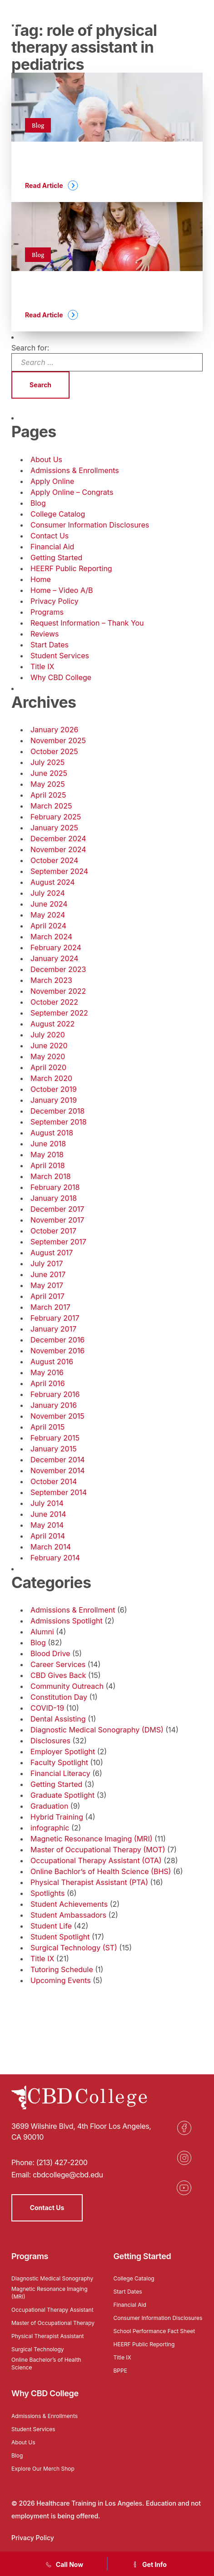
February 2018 (55, 1187)
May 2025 (47, 784)
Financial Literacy (60, 1773)
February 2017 (55, 1318)
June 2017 (47, 1274)
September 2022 (59, 1012)
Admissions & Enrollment (72, 1609)
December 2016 (57, 1339)
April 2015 (47, 1426)
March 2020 (51, 1078)
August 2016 (51, 1361)
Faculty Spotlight (59, 1762)
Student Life (51, 1925)
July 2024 (47, 893)
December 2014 (57, 1459)
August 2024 (52, 882)
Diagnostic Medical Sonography (52, 2278)
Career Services (57, 1664)
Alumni (42, 1631)
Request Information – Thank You (87, 622)
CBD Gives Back (58, 1675)
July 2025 (47, 762)
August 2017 (51, 1252)
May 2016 (47, 1372)
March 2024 (51, 936)
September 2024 (59, 871)
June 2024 (49, 903)
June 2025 (48, 773)
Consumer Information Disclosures (89, 524)
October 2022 (54, 1002)
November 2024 (58, 849)
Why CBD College (60, 677)
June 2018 (48, 1143)
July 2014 (47, 1503)
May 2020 (47, 1056)
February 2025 (55, 816)
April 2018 (47, 1165)
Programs (47, 612)
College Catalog (57, 513)
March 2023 (51, 980)
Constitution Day (58, 1697)
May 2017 (46, 1285)
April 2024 (48, 925)
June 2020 (49, 1045)
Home (40, 579)
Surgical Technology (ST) (73, 1947)
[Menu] (198, 20)
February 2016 (55, 1394)
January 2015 (53, 1448)
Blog (38, 503)
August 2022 (52, 1023)
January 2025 (54, 827)
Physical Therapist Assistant (47, 2336)
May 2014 (47, 1525)
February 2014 (55, 1557)
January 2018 (53, 1198)
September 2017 (58, 1241)
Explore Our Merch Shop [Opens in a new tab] (43, 2468)
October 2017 (53, 1230)
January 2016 (53, 1405)
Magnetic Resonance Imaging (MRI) (91, 1838)
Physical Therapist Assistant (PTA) (89, 1882)
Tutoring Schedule (61, 1969)
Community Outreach (67, 1686)
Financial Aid (52, 546)
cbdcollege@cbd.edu (68, 2174)
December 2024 (58, 838)
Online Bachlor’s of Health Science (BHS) (100, 1871)
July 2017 (46, 1263)
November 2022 (58, 991)
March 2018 (50, 1176)
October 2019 (53, 1089)
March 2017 (50, 1307)
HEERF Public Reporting (71, 568)
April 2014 (47, 1535)
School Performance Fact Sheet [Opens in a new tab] (154, 2331)
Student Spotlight (60, 1936)
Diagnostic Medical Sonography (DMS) (97, 1729)
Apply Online (52, 481)
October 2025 (54, 751)
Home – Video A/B (61, 590)
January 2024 (54, 958)
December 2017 (57, 1209)
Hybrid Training (56, 1816)
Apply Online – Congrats (71, 492)
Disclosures (50, 1740)
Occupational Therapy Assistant (52, 2309)
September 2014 (58, 1492)
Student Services (59, 655)
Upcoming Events (60, 1980)
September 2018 (58, 1121)
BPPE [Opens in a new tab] (120, 2370)
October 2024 (54, 860)
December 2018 (57, 1110)
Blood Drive (50, 1653)
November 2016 (57, 1350)
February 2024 (55, 947)
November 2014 (57, 1470)
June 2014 (48, 1514)
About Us (46, 459)
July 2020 (47, 1034)
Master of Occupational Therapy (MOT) (97, 1849)
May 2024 (47, 914)
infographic (49, 1827)
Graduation (49, 1806)
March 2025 (51, 805)
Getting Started (56, 557)
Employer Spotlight (62, 1751)
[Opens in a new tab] (184, 2128)
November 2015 (57, 1416)
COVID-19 (47, 1707)
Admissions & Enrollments (74, 470)
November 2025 (58, 740)
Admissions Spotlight (66, 1620)
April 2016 (47, 1383)
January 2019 (53, 1100)
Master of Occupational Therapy (53, 2322)
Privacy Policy (54, 601)
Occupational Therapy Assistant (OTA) (96, 1860)
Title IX (42, 666)
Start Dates (49, 644)
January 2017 (53, 1328)
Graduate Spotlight (62, 1795)
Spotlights (47, 1893)
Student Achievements (69, 1904)
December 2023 (58, 969)
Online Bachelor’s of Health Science (46, 2363)
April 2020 (48, 1067)
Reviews (44, 633)
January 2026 (54, 729)
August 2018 (51, 1132)
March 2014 (50, 1546)
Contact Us (49, 535)
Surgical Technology (37, 2349)
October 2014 (53, 1481)
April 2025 (48, 794)
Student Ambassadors (68, 1915)
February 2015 (55, 1437)
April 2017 (47, 1296)
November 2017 (57, 1219)
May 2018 (47, 1154)
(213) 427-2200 (62, 2162)
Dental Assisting (58, 1718)
